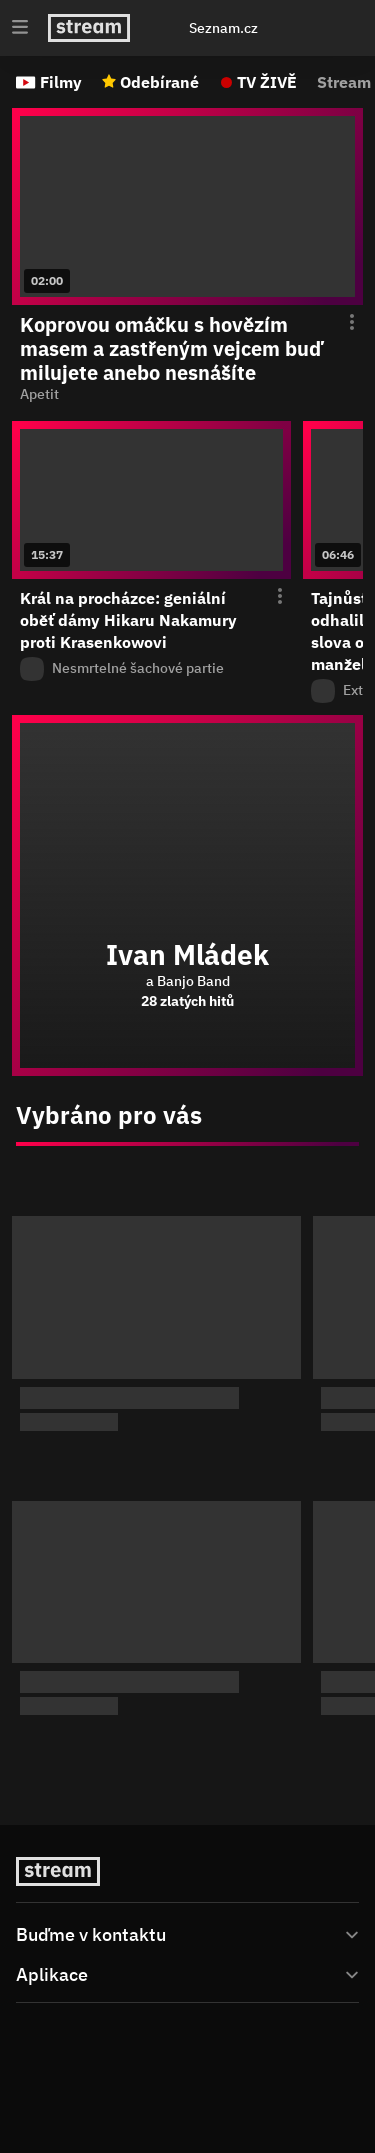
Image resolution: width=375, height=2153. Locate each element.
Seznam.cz (223, 28)
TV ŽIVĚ (267, 82)
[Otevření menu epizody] (340, 323)
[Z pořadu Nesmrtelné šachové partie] (151, 669)
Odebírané (159, 82)
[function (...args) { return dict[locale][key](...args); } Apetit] (187, 395)
